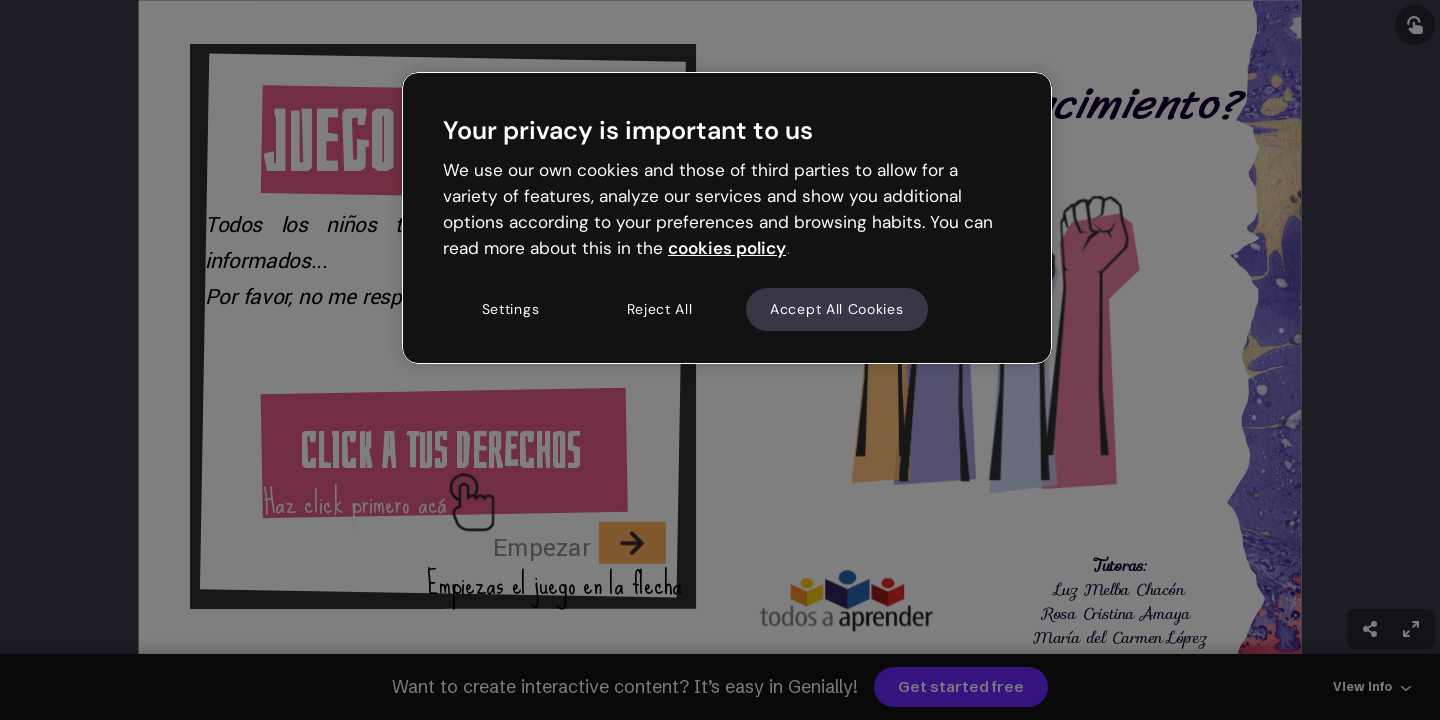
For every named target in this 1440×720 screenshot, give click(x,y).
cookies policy (727, 248)
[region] (727, 218)
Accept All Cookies (837, 309)
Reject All (660, 309)
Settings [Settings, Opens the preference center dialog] (511, 309)
